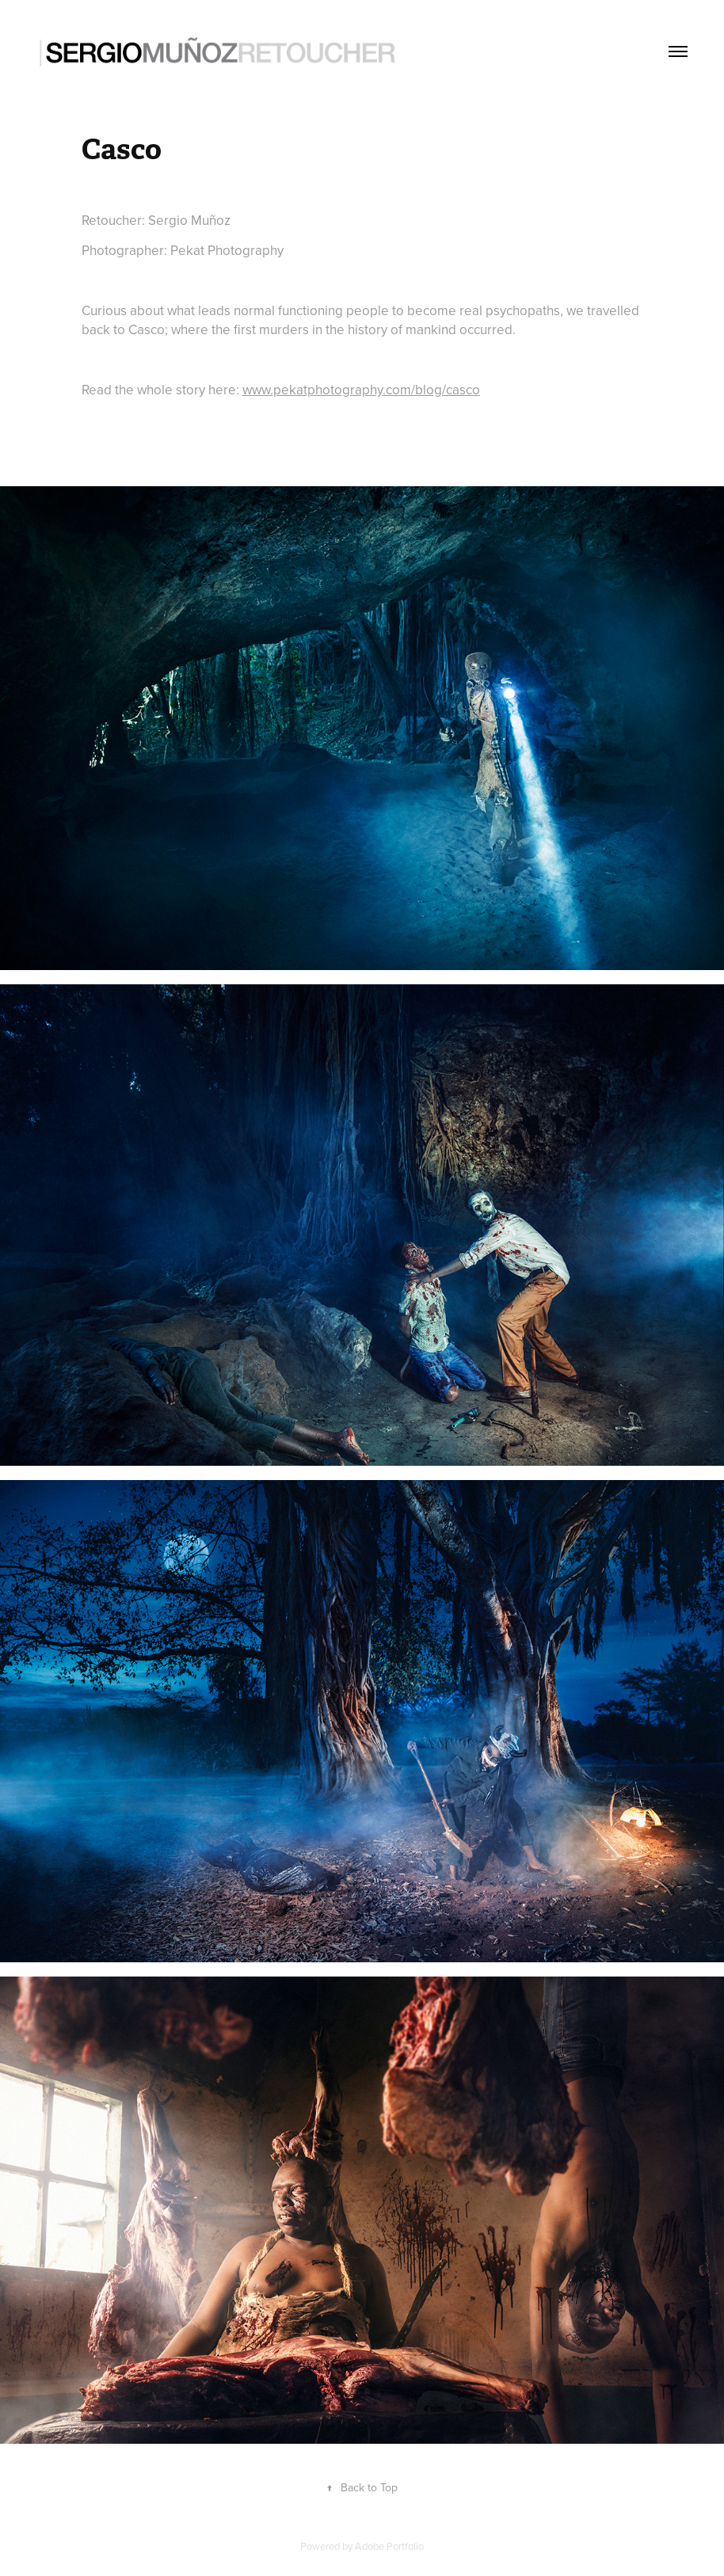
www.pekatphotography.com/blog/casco (361, 389)
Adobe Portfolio (389, 2546)
